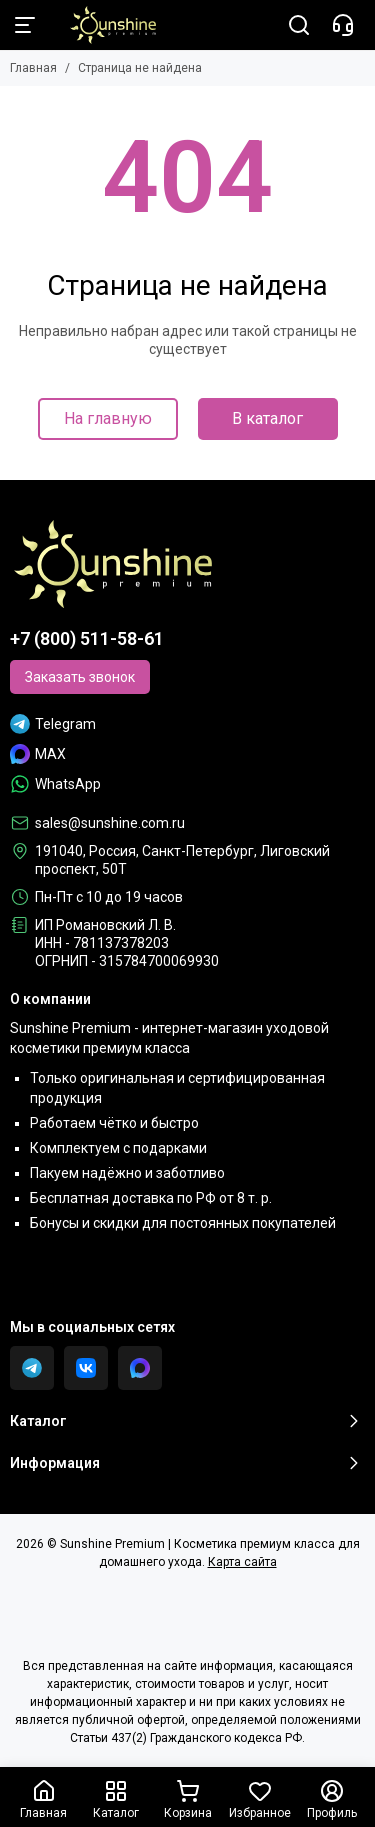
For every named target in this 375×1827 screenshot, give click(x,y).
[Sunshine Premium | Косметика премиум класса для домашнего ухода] (103, 25)
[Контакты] (343, 25)
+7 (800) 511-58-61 (87, 638)
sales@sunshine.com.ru (110, 823)
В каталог (267, 418)
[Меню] (25, 25)
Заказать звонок (80, 677)
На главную (108, 418)
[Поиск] (299, 25)
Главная (33, 68)
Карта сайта (242, 1562)
